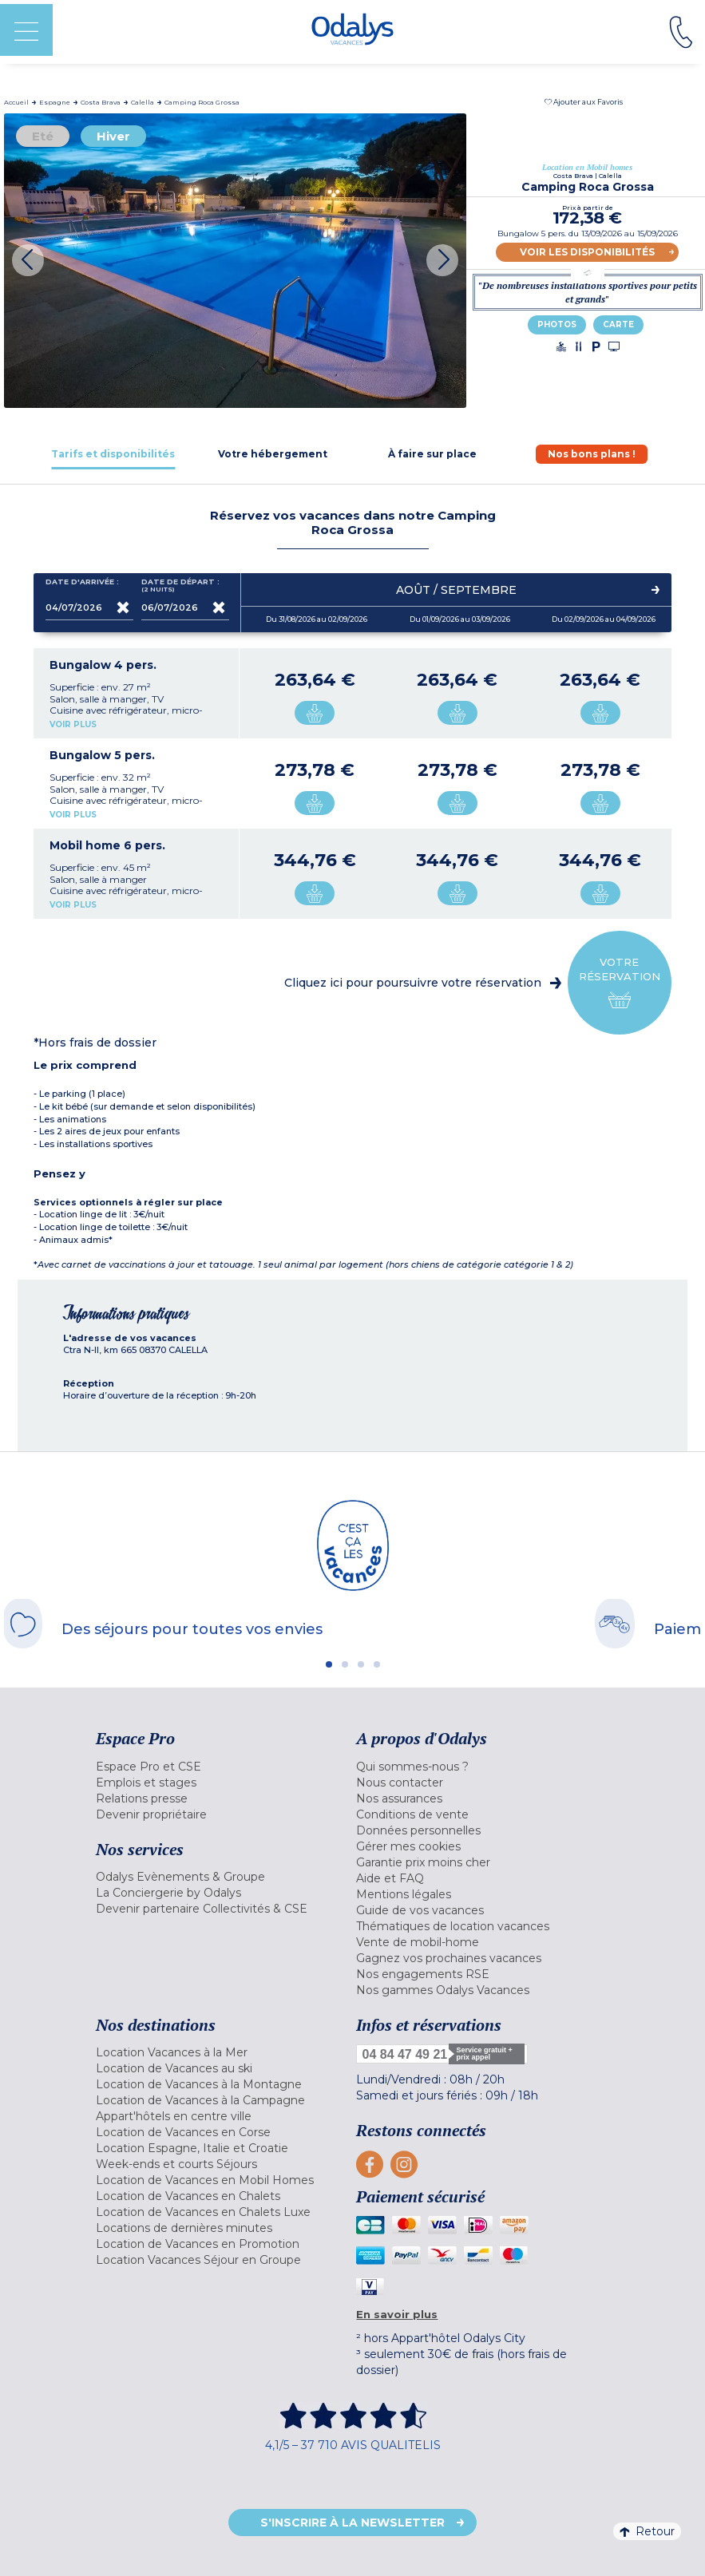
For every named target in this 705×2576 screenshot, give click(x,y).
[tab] (113, 454)
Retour (647, 2531)
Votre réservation (619, 983)
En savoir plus (397, 2314)
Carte (618, 324)
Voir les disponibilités (587, 252)
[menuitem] (222, 1767)
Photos (556, 324)
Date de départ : (180, 585)
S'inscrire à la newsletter (352, 2522)
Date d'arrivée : (82, 585)
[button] (584, 101)
